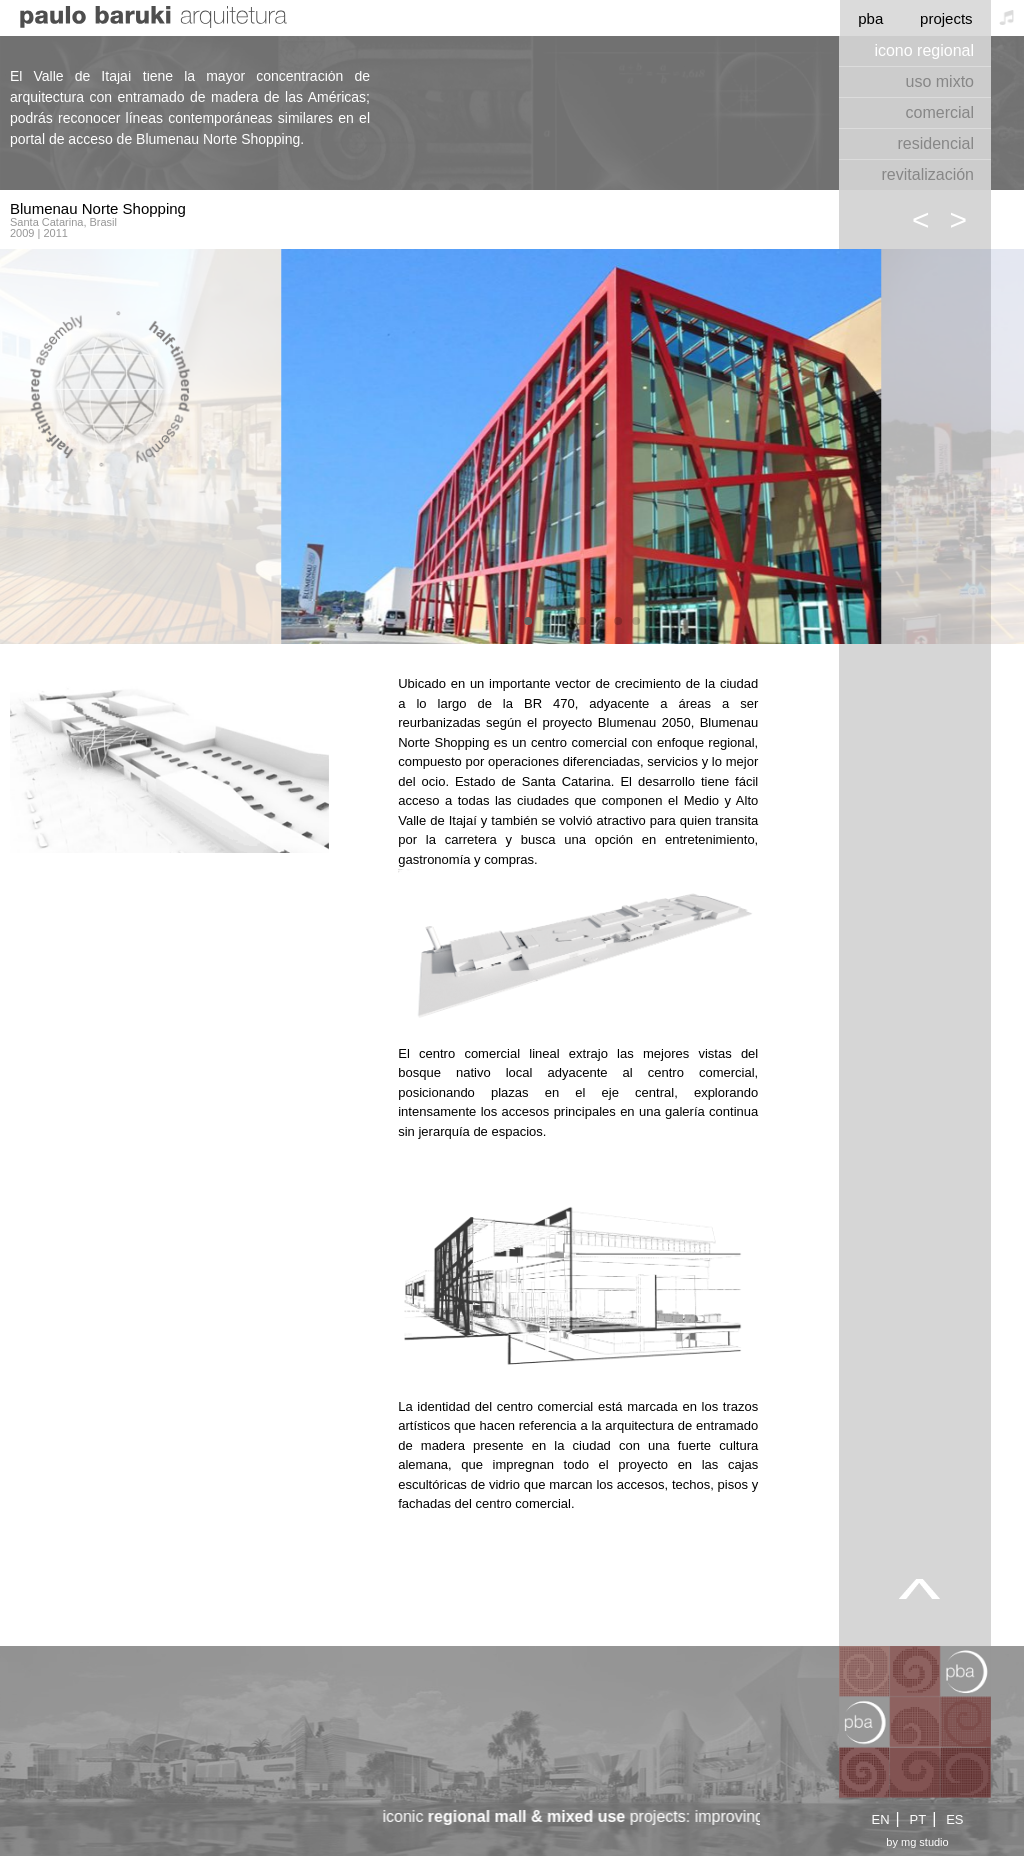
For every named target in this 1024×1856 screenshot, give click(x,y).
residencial (936, 143)
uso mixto (940, 81)
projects (946, 18)
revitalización (928, 174)
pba (870, 18)
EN (880, 1819)
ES (954, 1819)
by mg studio (917, 1842)
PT (918, 1819)
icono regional (924, 50)
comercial (940, 112)
